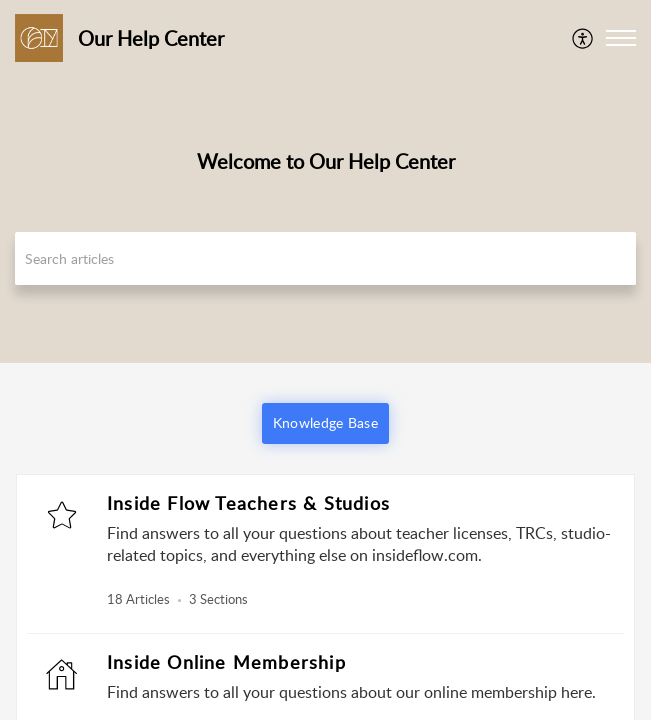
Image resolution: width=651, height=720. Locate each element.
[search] (325, 258)
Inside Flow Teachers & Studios (248, 503)
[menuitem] (583, 38)
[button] (583, 38)
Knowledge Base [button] (325, 422)
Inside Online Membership (226, 662)
